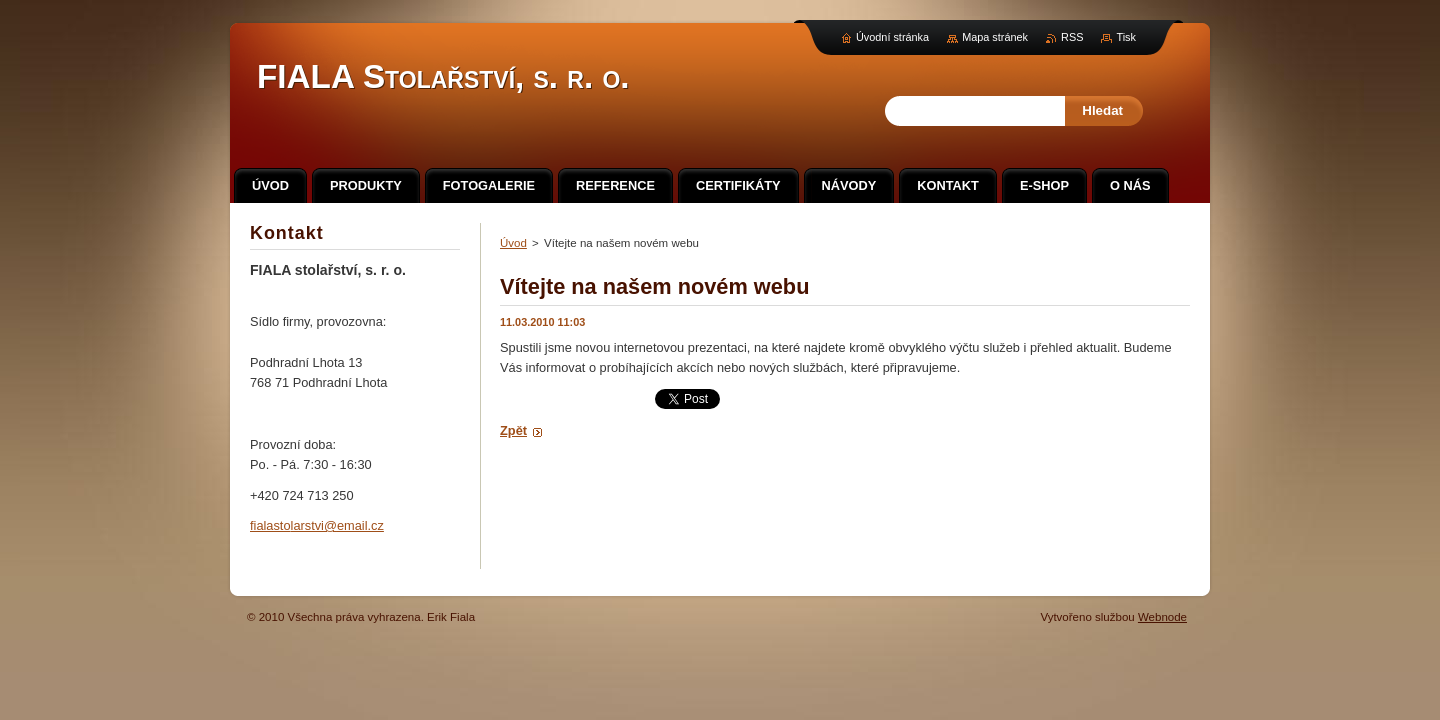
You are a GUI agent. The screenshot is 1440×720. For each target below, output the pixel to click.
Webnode (1162, 617)
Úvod (513, 243)
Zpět (513, 430)
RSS (1072, 37)
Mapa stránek (995, 37)
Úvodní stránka (892, 37)
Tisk (1126, 37)
